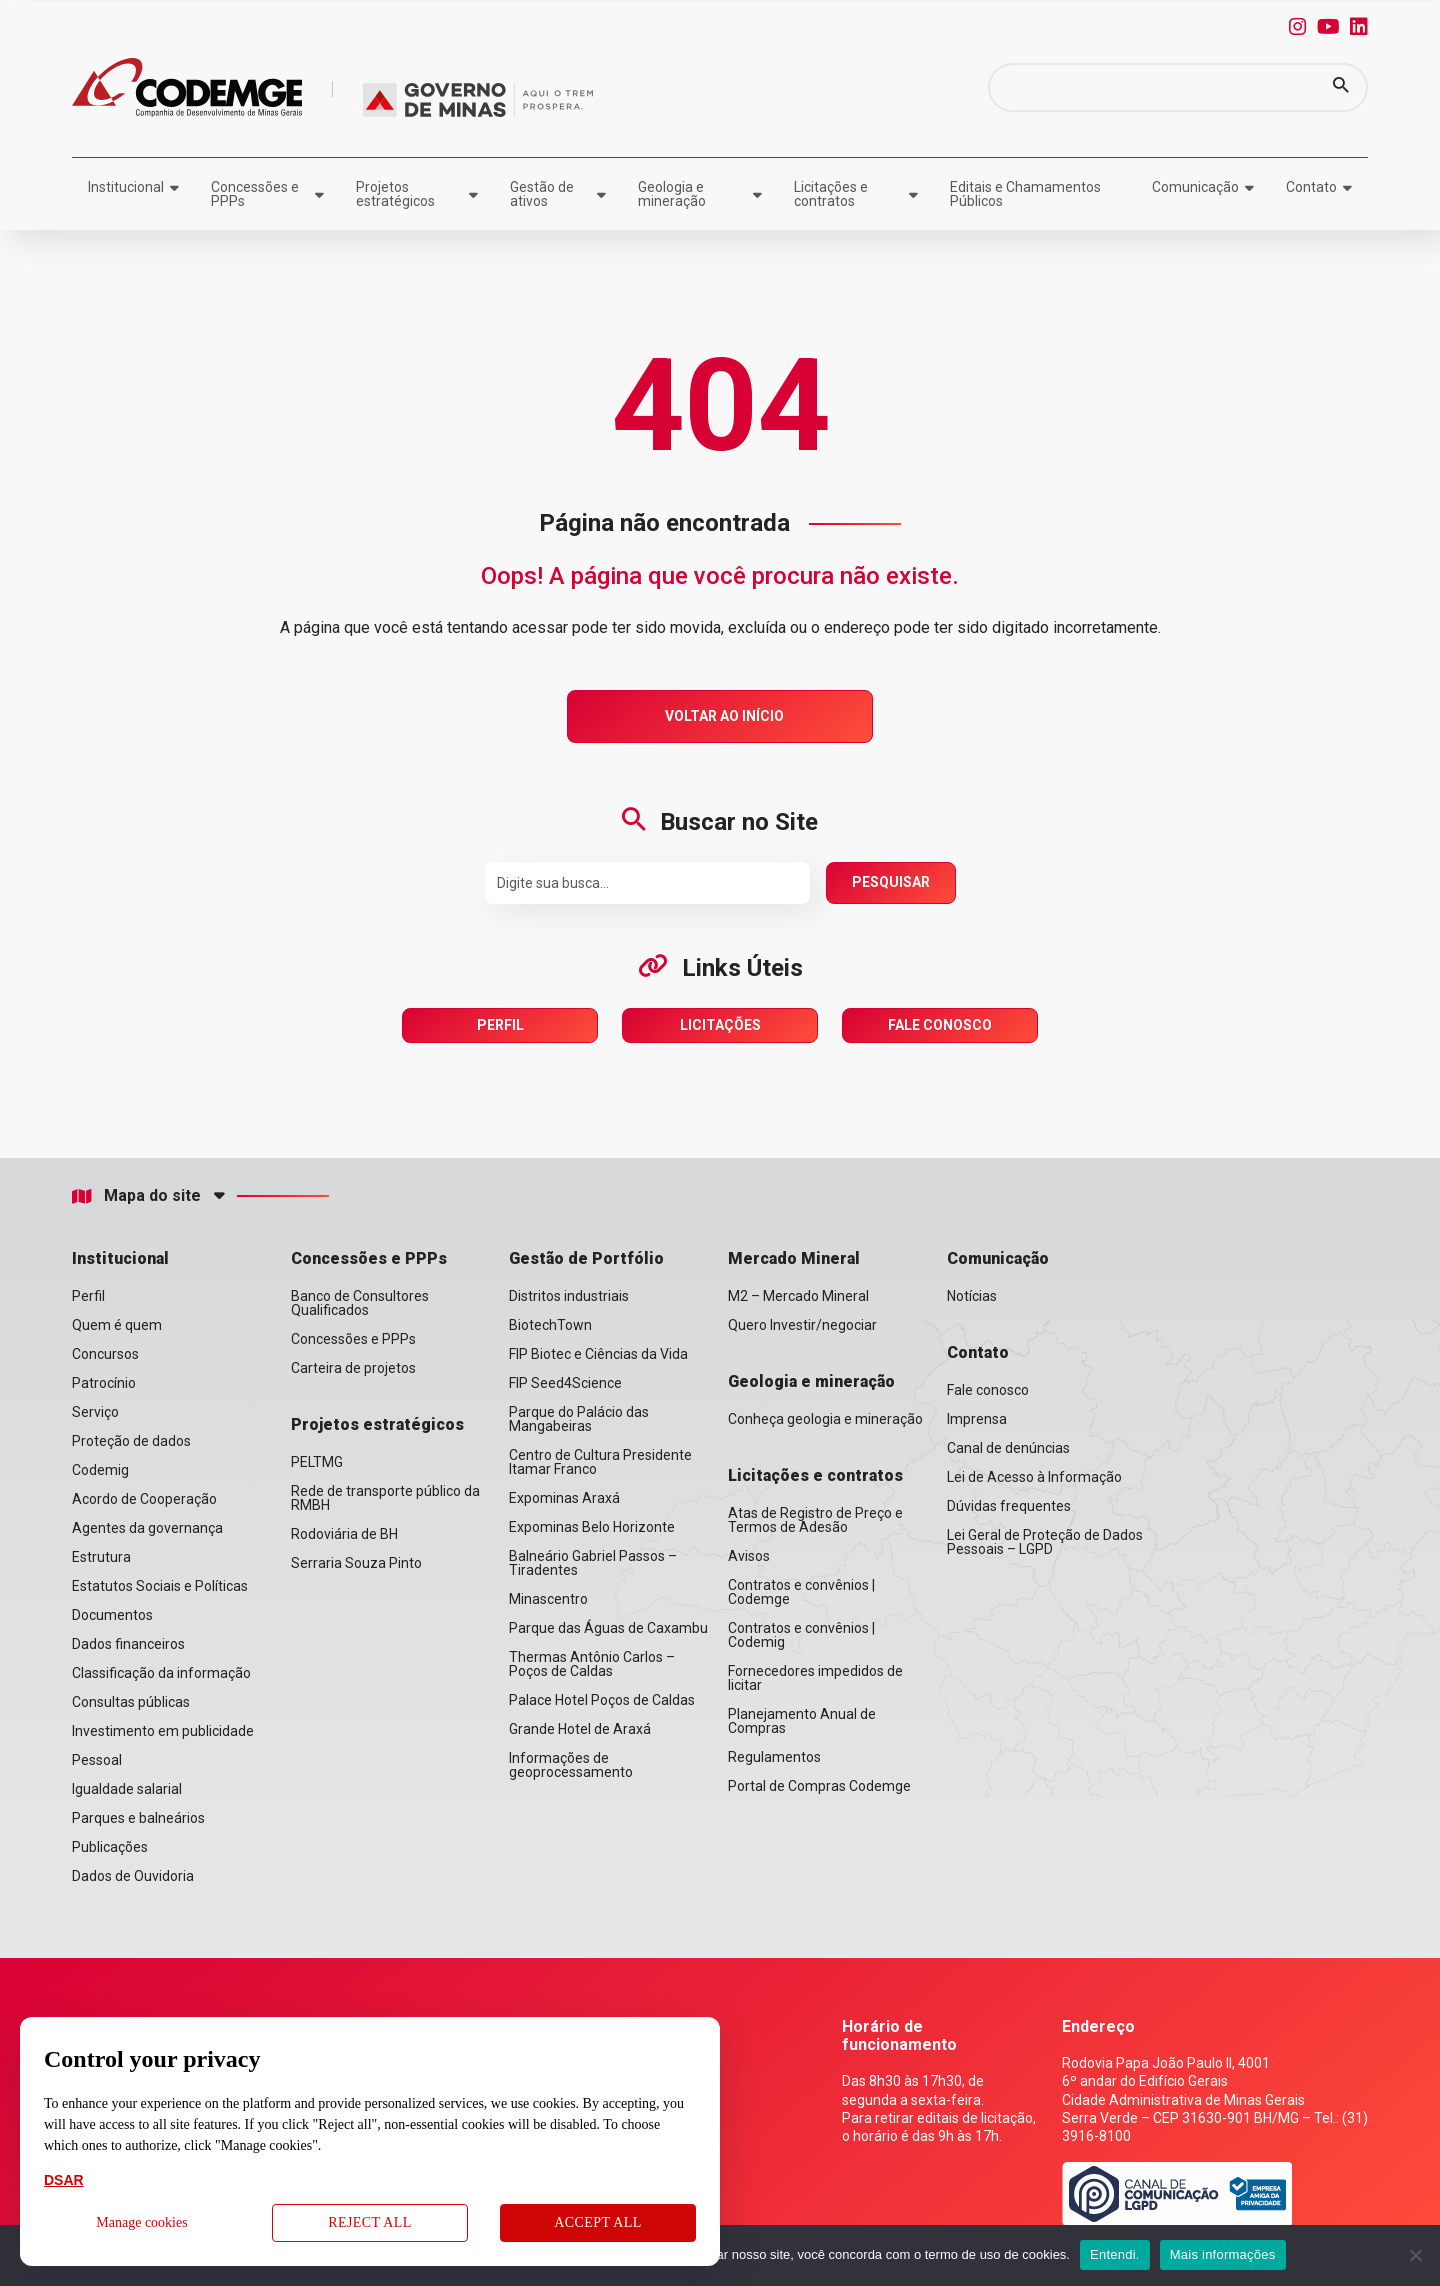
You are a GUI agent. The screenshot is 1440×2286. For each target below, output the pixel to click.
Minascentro (548, 1599)
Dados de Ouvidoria (133, 1876)
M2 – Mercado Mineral (798, 1296)
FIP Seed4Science (565, 1383)
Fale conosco (988, 1390)
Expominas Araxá (564, 1498)
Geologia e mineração (672, 194)
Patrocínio (104, 1383)
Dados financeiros (128, 1644)
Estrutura (101, 1557)
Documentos (112, 1615)
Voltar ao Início (724, 716)
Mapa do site (136, 1196)
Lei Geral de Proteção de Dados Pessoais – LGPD (1045, 1542)
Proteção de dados (131, 1441)
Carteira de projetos (353, 1368)
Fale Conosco (940, 1025)
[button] (1341, 87)
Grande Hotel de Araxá (580, 1729)
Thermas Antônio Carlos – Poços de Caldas (592, 1664)
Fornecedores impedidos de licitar (815, 1678)
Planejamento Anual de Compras (802, 1721)
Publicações (110, 1847)
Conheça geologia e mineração (825, 1419)
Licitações (720, 1025)
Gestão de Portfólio (586, 1258)
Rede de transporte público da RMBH (385, 1498)
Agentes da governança (147, 1528)
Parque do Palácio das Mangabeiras (579, 1419)
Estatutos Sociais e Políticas (160, 1586)
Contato (1311, 187)
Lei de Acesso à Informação (1034, 1477)
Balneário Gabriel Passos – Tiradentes (593, 1563)
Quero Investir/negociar (802, 1325)
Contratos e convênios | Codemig (801, 1635)
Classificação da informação (161, 1673)
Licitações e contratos (831, 194)
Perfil (500, 1025)
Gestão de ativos (542, 194)
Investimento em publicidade (163, 1731)
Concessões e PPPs (255, 194)
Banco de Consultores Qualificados (360, 1303)
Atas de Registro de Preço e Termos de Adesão (815, 1520)
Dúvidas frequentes (1009, 1506)
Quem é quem (117, 1325)
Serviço (95, 1412)
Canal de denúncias (1008, 1448)
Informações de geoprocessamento (571, 1765)
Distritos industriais (569, 1296)
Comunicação (1195, 187)
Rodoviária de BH (344, 1534)
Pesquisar (891, 882)
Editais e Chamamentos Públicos (1025, 194)
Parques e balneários (138, 1818)
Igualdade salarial (127, 1789)
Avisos (749, 1556)
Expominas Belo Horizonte (592, 1527)
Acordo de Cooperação (144, 1499)
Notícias (972, 1296)
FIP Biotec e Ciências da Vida (598, 1354)
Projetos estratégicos (395, 194)
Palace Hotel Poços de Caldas (602, 1700)
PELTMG (317, 1462)
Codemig (100, 1470)
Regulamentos (774, 1757)
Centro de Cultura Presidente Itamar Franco (600, 1462)
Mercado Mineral (794, 1258)
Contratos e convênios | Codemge (801, 1592)
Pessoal (97, 1760)
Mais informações (1223, 2254)
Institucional (126, 187)
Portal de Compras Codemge (819, 1786)
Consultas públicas (131, 1702)
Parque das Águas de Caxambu (608, 1628)
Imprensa (977, 1419)
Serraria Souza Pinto (356, 1563)
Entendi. (1115, 2254)
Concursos (105, 1354)
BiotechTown (550, 1325)
